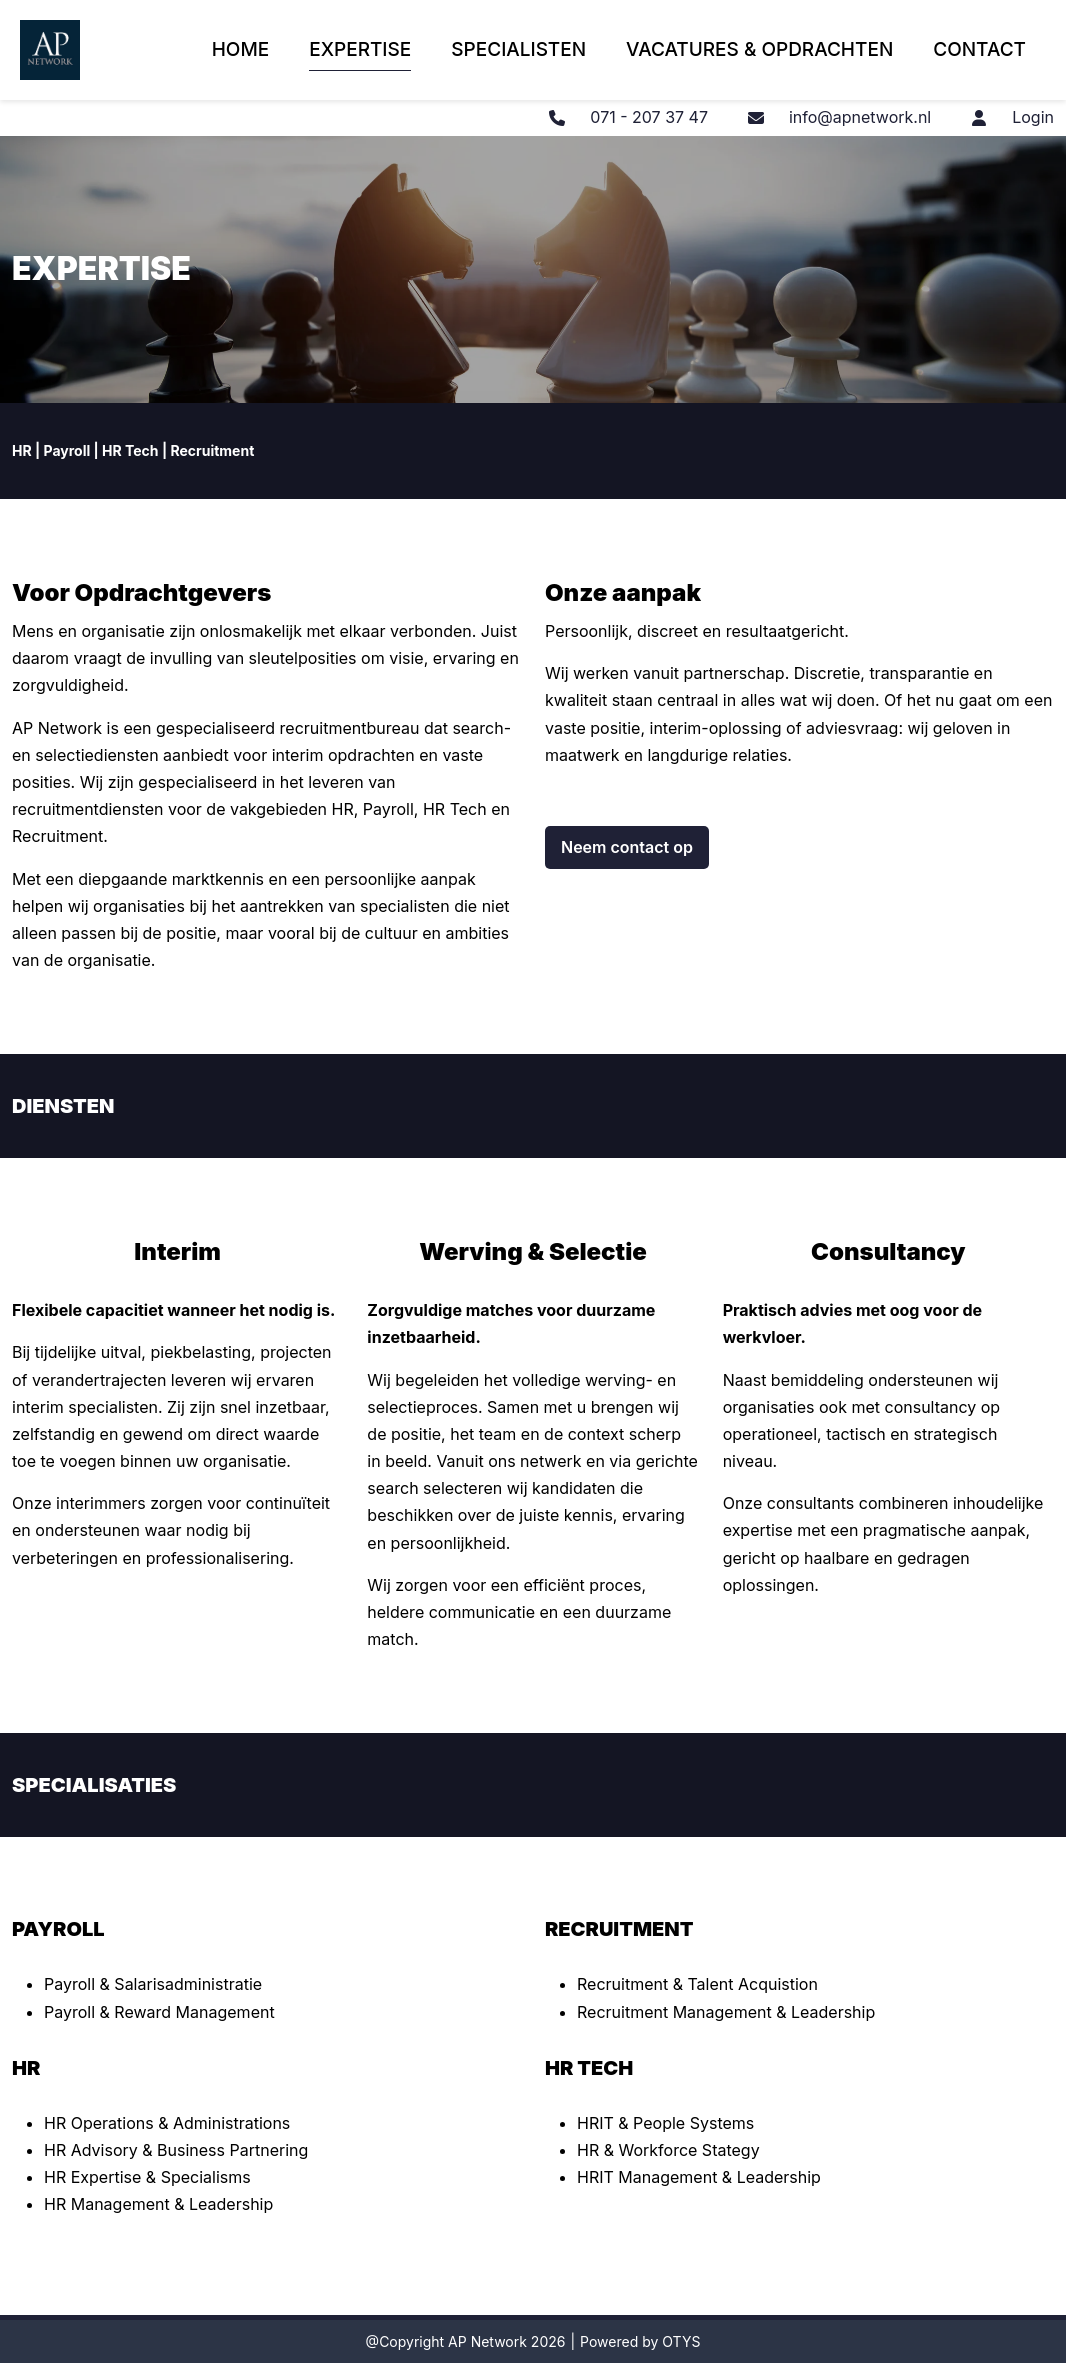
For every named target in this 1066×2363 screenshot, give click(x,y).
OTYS (681, 2341)
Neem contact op (627, 847)
